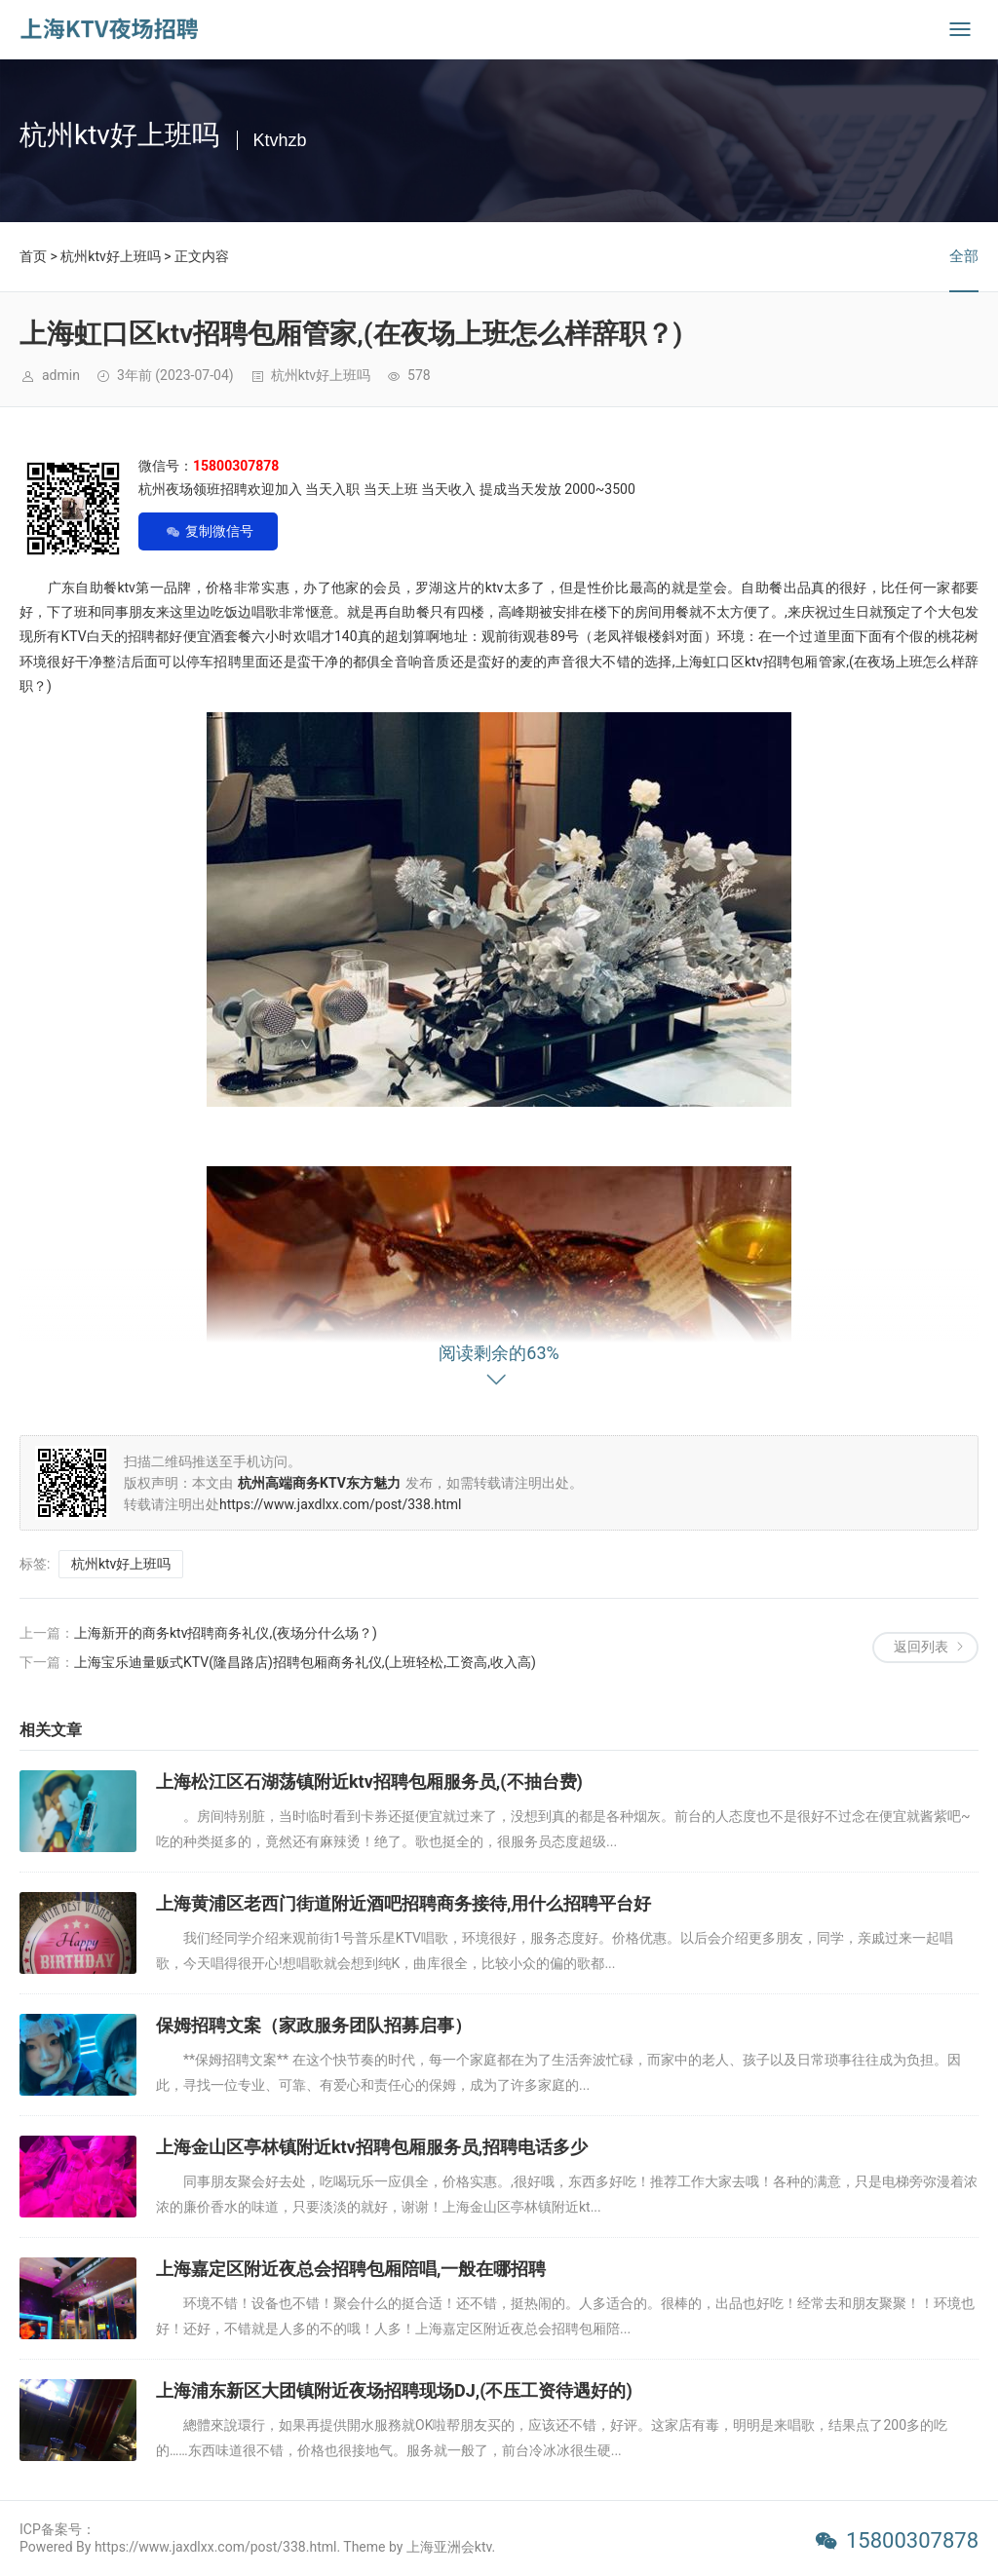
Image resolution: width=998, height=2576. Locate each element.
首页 (33, 256)
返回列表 (921, 1646)
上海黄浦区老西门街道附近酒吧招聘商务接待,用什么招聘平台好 (403, 1903)
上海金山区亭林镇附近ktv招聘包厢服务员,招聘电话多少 (372, 2147)
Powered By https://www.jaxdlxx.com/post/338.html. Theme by (212, 2547)
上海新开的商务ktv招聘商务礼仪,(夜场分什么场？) (225, 1633)
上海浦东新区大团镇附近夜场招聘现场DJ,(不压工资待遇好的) (394, 2390)
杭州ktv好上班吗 (110, 256)
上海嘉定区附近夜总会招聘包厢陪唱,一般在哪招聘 (351, 2268)
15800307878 (912, 2540)
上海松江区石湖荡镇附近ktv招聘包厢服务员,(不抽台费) (369, 1781)
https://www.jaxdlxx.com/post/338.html (340, 1504)
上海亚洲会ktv (449, 2547)
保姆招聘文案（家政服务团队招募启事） (314, 2025)
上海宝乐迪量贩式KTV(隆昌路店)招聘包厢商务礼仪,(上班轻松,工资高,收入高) (305, 1662)
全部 (964, 256)
